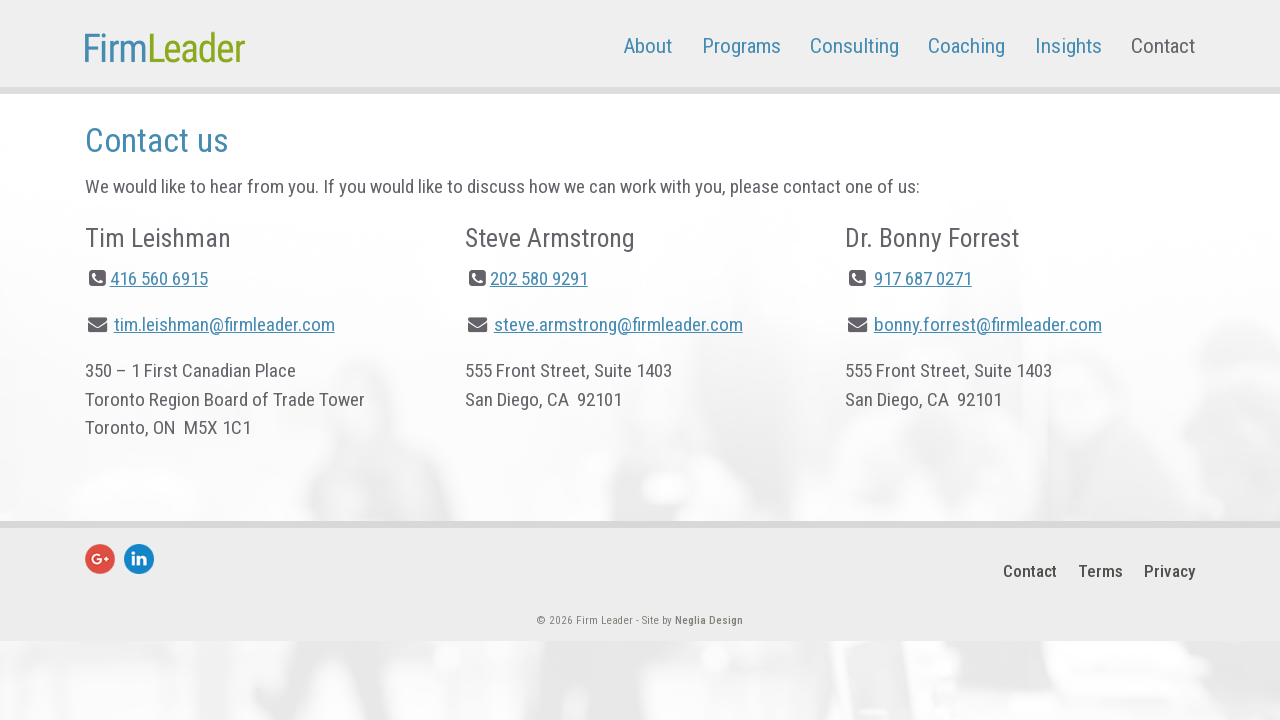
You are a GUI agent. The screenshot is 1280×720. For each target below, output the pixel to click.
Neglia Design (709, 620)
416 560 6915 (159, 278)
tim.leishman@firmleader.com (224, 324)
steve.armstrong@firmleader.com (618, 324)
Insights (1068, 45)
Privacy (1169, 571)
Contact (1163, 45)
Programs (741, 45)
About (647, 45)
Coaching (966, 45)
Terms (1100, 571)
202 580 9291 (539, 278)
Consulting (854, 45)
